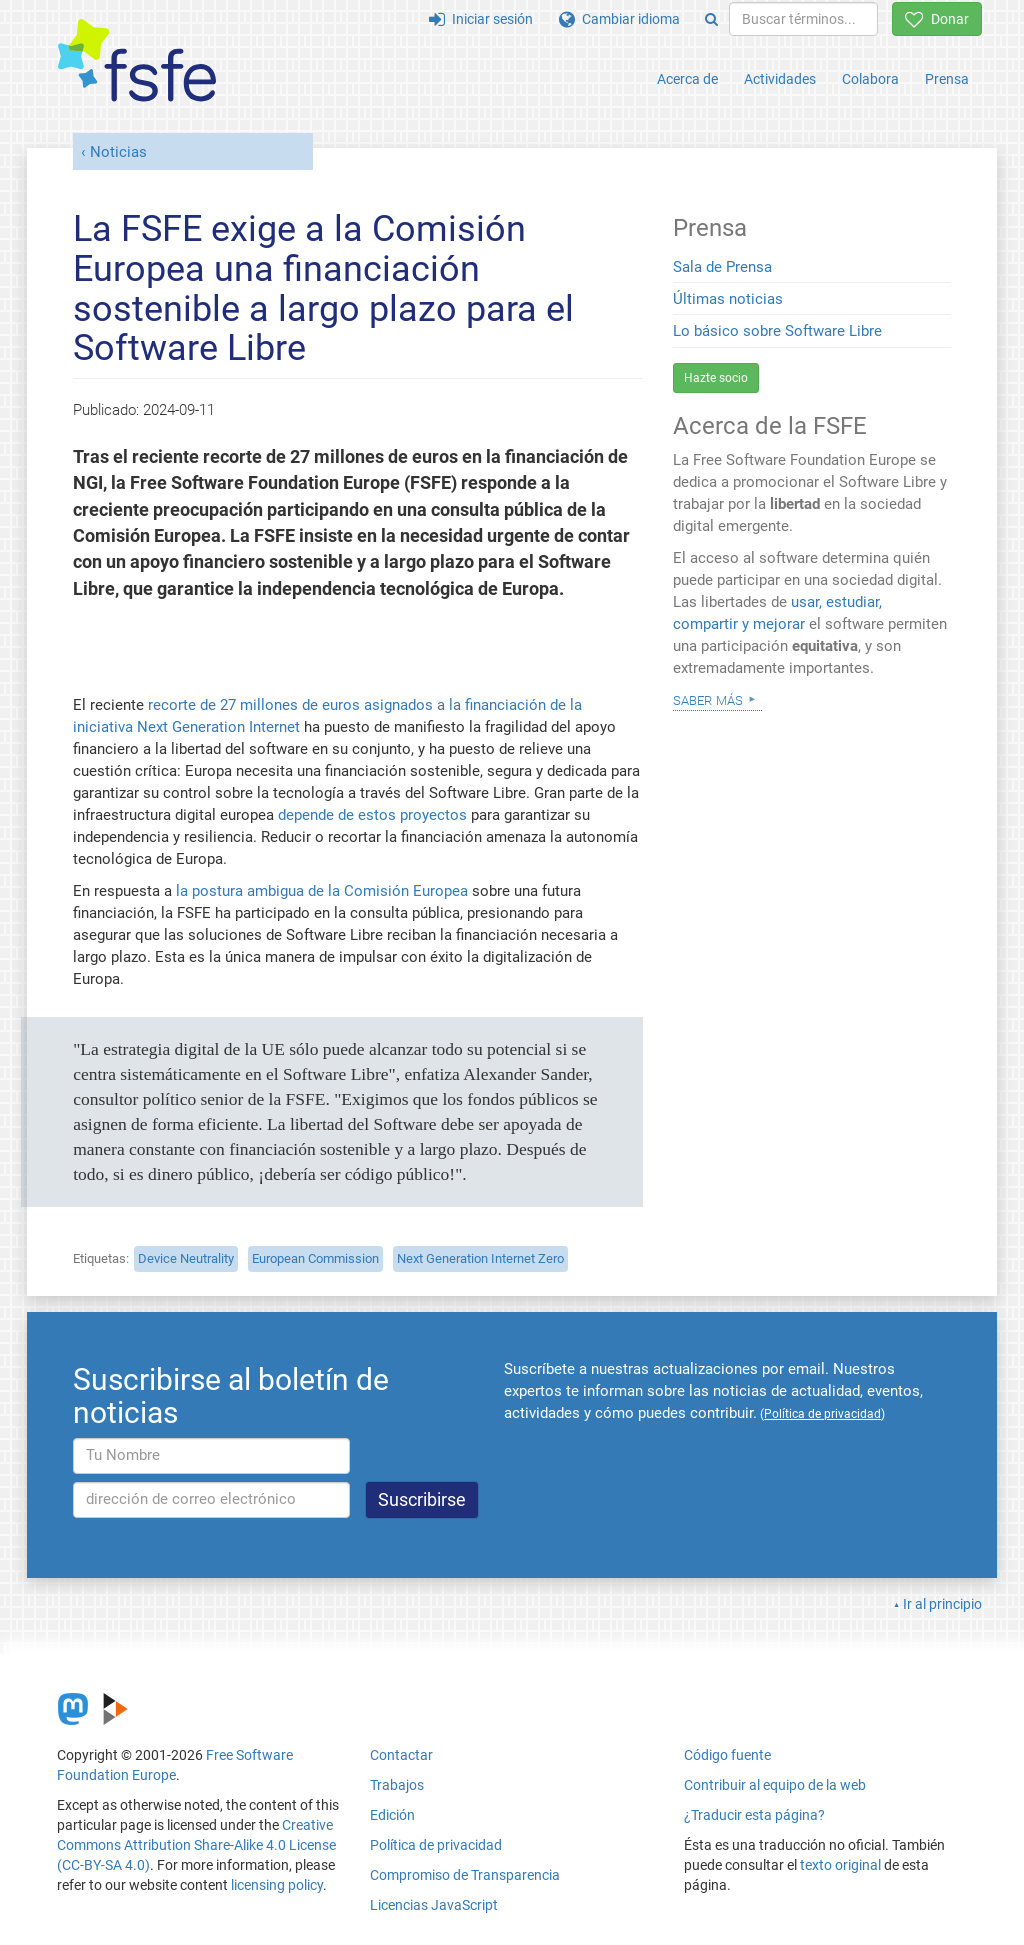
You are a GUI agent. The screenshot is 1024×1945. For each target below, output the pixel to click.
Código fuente (727, 1755)
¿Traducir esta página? (754, 1815)
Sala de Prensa (722, 267)
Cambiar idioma (619, 19)
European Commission (315, 1258)
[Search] (711, 19)
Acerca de (687, 79)
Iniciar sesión (481, 19)
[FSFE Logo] (137, 61)
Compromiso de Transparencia (465, 1875)
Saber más (708, 699)
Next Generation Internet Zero (480, 1258)
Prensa (947, 79)
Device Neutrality (186, 1258)
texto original (840, 1865)
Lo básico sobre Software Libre (777, 331)
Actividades (780, 79)
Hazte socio (716, 378)
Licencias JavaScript (434, 1905)
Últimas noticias (728, 299)
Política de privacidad (436, 1845)
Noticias (118, 152)
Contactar (401, 1755)
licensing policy (277, 1885)
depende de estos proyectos (372, 815)
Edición (392, 1815)
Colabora (870, 79)
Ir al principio (942, 1604)
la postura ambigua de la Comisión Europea (322, 891)
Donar (937, 19)
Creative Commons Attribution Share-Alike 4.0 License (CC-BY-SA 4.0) (196, 1845)
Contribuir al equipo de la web (775, 1785)
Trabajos (397, 1785)
